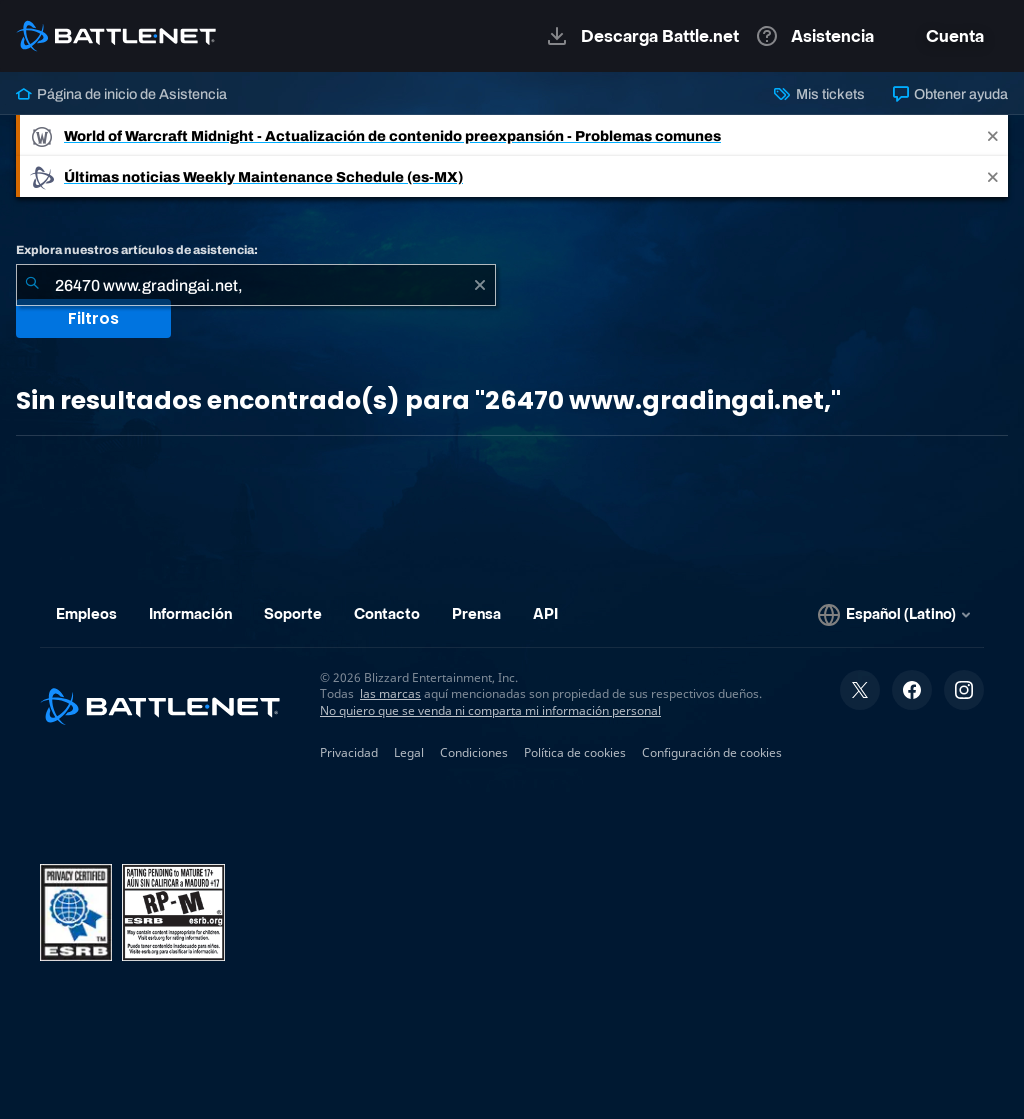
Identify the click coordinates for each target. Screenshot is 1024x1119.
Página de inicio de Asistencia (121, 94)
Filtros (93, 318)
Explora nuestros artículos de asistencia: (137, 250)
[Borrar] (480, 285)
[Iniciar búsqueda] (32, 285)
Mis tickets (819, 94)
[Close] (993, 135)
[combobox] (256, 285)
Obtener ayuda (950, 94)
